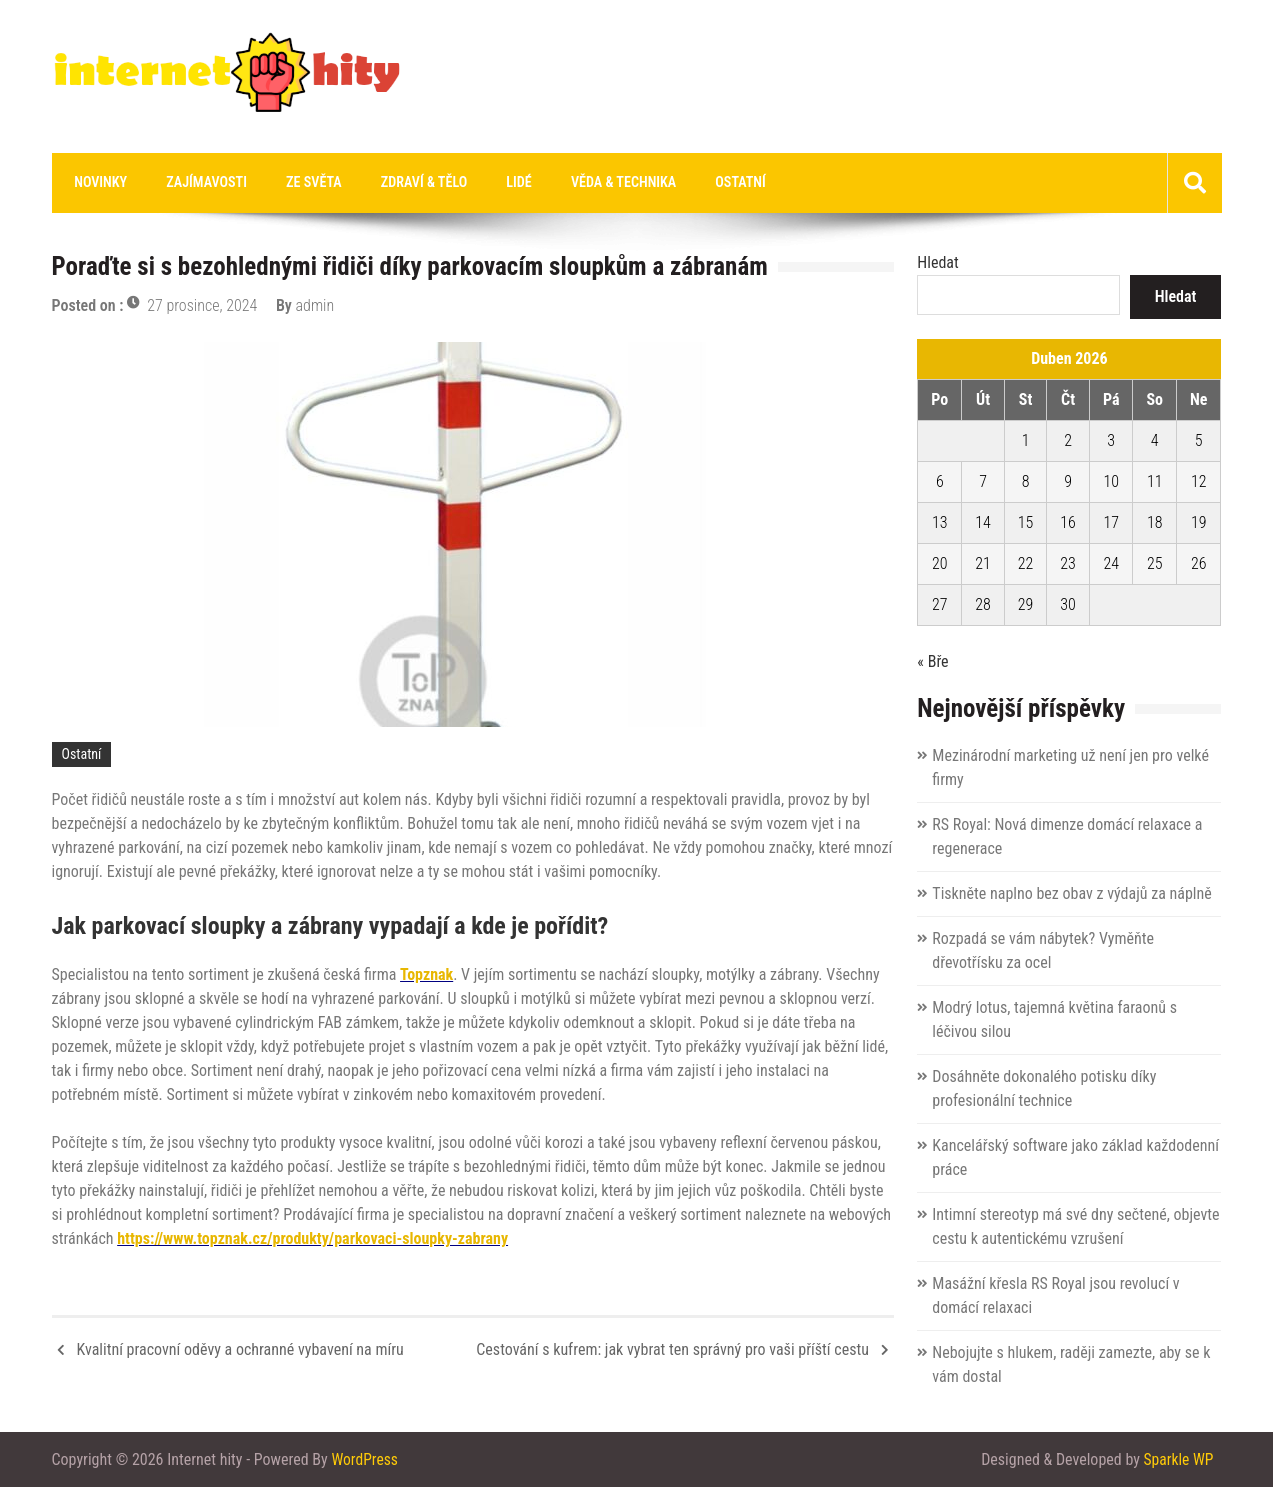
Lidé (491, 183)
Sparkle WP (1178, 1460)
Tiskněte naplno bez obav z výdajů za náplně (1071, 894)
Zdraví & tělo (403, 183)
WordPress (365, 1460)
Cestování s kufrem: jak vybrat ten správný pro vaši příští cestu (672, 1350)
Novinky (98, 183)
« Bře (932, 662)
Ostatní (701, 183)
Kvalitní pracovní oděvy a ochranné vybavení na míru (240, 1350)
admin (315, 306)
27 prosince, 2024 (202, 306)
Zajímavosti (198, 183)
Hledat (937, 263)
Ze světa (298, 183)
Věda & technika (590, 183)
